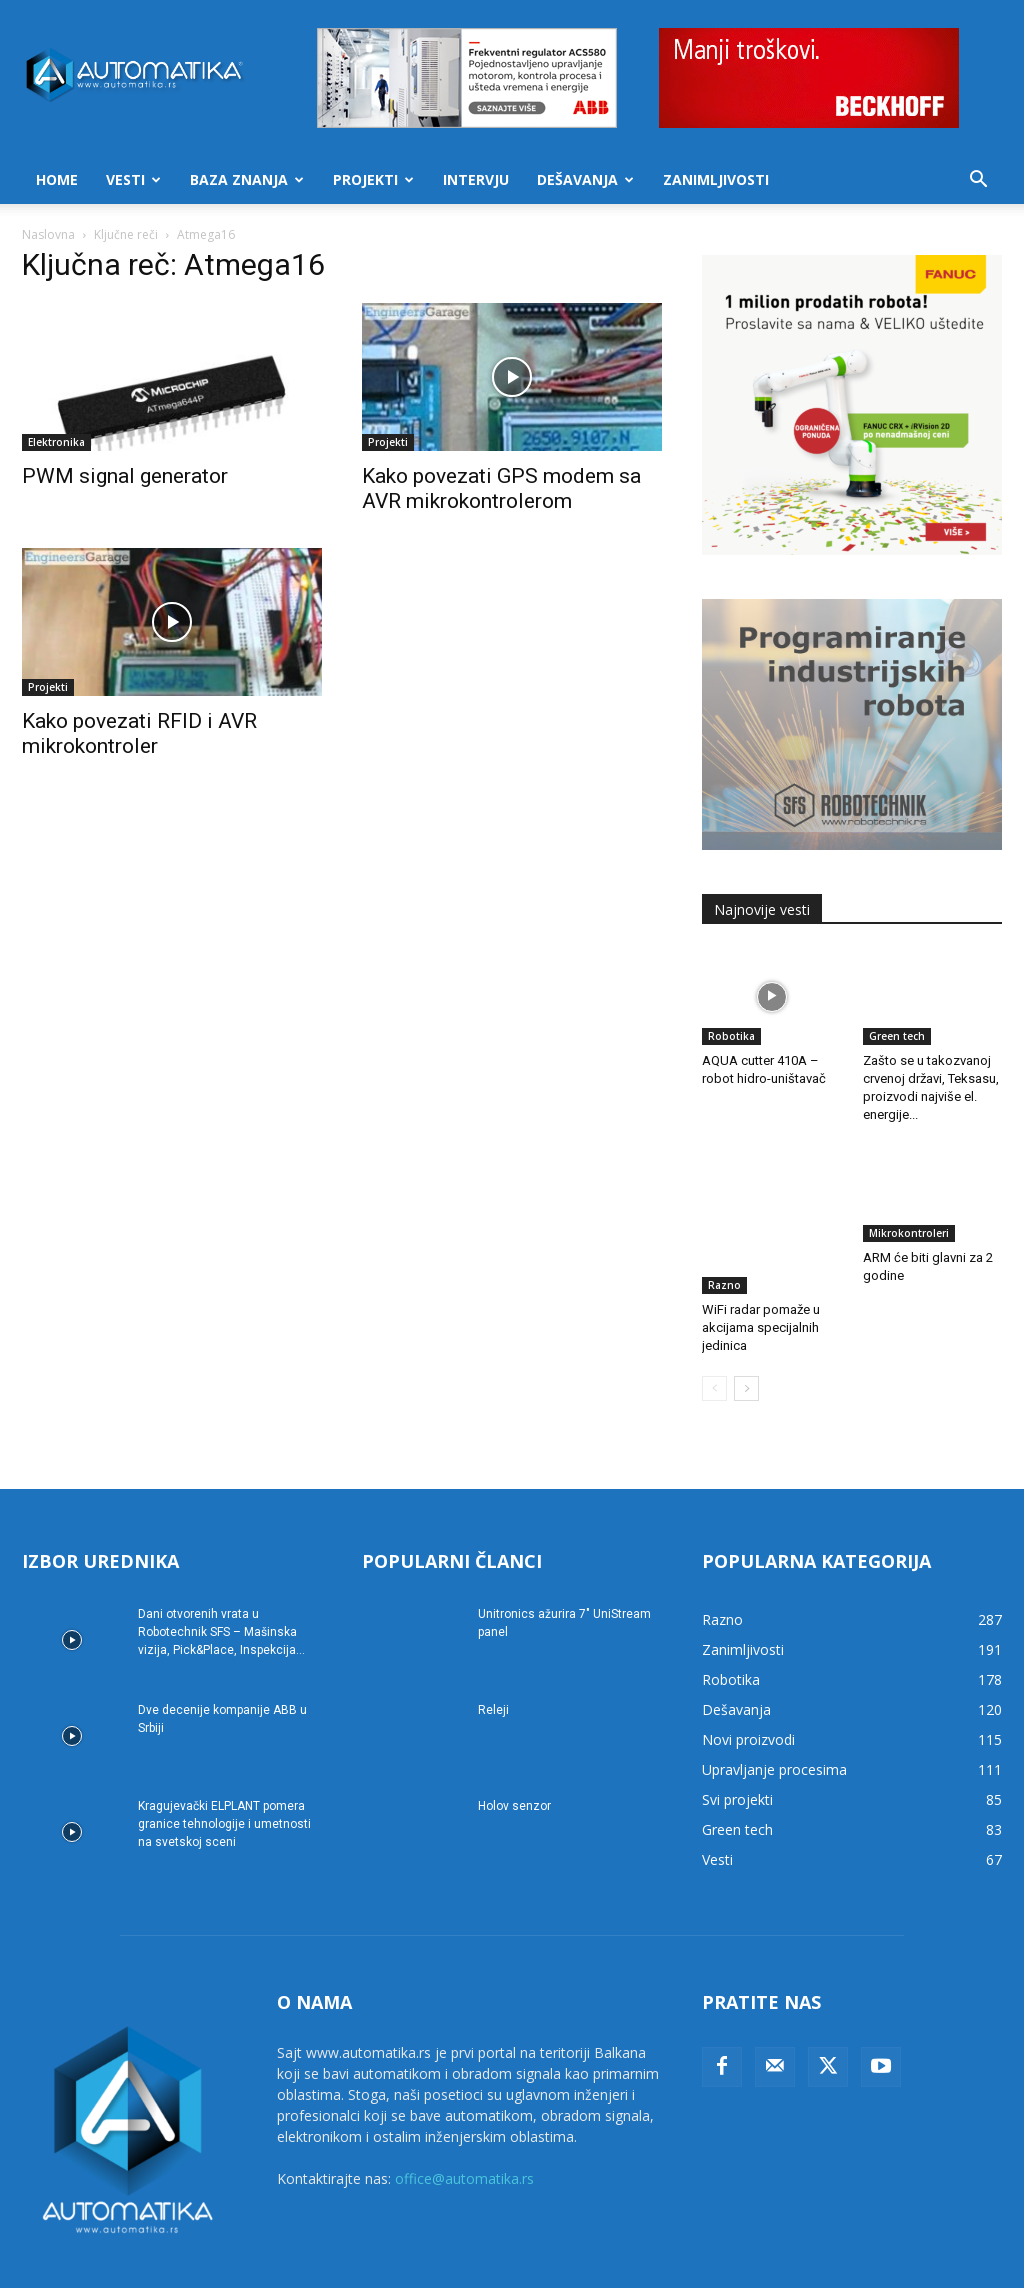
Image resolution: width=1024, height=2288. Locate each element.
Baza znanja (247, 179)
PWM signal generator (125, 476)
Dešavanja (585, 179)
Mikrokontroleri (909, 1233)
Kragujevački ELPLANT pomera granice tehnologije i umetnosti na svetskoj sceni (224, 1772)
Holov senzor (514, 1754)
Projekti (373, 179)
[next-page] (746, 1336)
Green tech (897, 1036)
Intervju (476, 179)
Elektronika (56, 442)
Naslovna (48, 234)
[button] (978, 181)
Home (57, 179)
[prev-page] (714, 1336)
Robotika (731, 1036)
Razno (724, 1233)
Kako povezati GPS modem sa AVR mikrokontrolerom (501, 488)
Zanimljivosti (716, 179)
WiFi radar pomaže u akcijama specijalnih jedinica (761, 1275)
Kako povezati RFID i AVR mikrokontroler (139, 733)
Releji (493, 1658)
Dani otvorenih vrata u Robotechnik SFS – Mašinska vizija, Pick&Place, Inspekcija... (221, 1580)
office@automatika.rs (464, 2126)
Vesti (133, 179)
